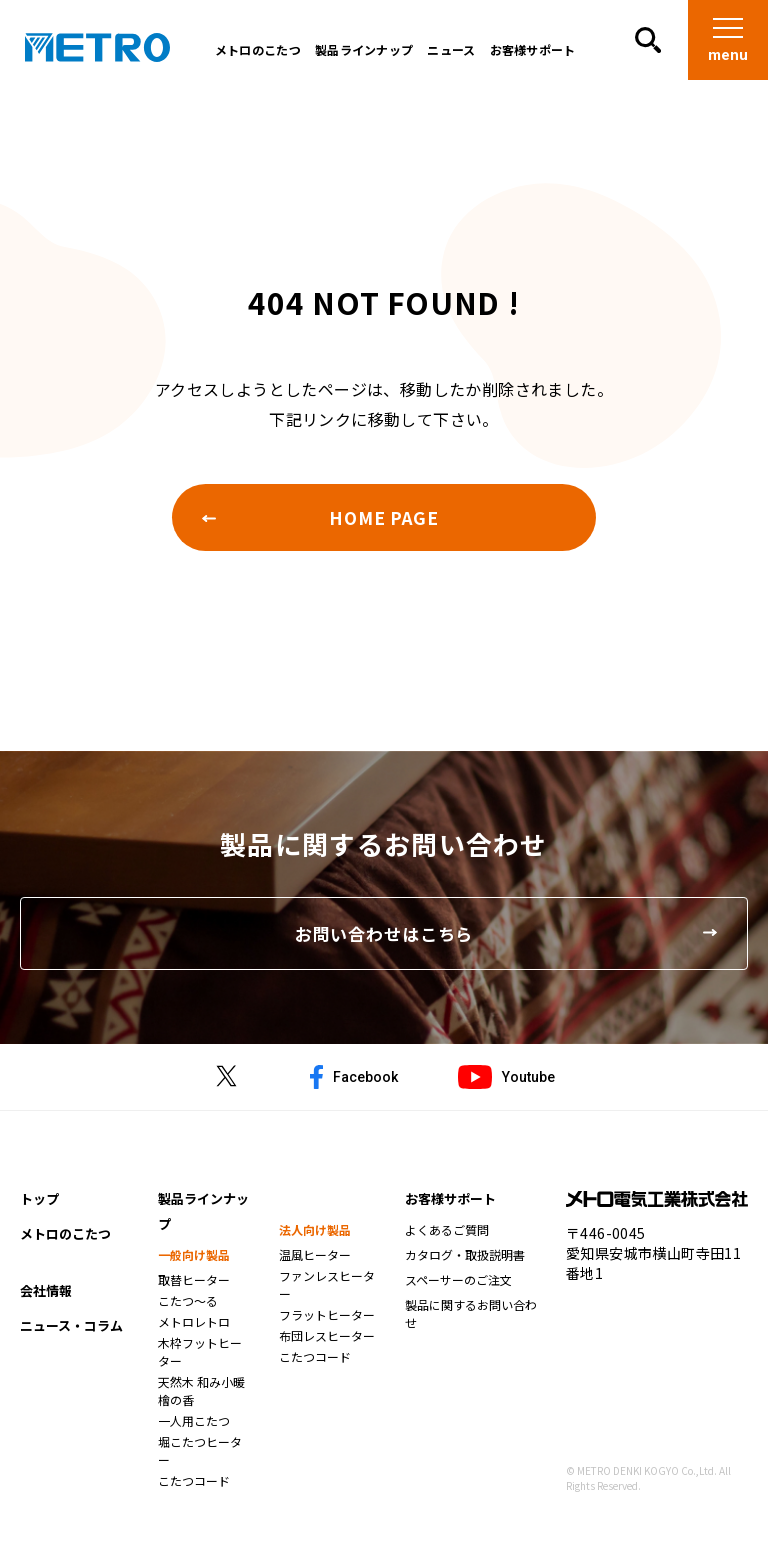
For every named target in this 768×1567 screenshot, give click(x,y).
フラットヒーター (327, 1326)
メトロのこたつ (253, 54)
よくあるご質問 (447, 1241)
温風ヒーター (315, 1266)
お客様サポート (528, 54)
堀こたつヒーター (200, 1462)
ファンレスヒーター (327, 1296)
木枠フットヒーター (200, 1363)
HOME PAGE (384, 519)
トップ (39, 1210)
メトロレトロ (194, 1333)
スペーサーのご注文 (458, 1291)
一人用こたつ (194, 1432)
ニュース (447, 54)
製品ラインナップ (359, 54)
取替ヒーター (194, 1291)
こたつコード (194, 1492)
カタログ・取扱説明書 (465, 1266)
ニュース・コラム (71, 1337)
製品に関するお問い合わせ (471, 1325)
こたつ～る (188, 1312)
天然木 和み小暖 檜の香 (201, 1402)
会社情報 (46, 1302)
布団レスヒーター (327, 1347)
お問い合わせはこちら (384, 941)
